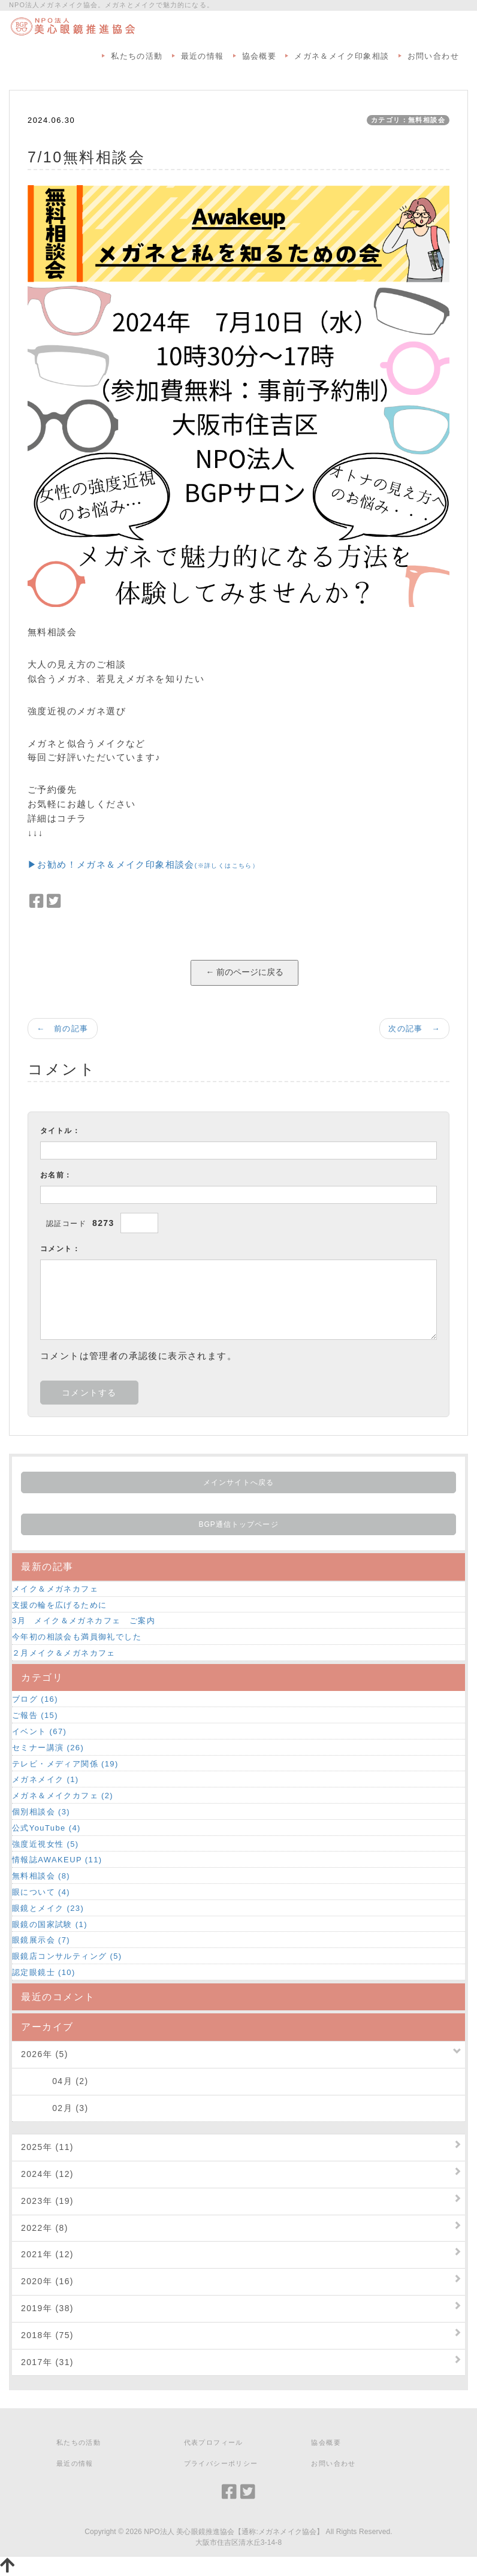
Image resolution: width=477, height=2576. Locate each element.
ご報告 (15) (35, 1715)
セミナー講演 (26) (48, 1747)
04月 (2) (55, 2081)
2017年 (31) (47, 2362)
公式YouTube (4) (46, 1827)
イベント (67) (39, 1731)
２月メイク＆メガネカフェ (64, 1652)
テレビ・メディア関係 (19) (65, 1763)
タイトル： (60, 1131)
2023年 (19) (47, 2201)
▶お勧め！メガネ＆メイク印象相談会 (143, 864)
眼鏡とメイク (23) (48, 1908)
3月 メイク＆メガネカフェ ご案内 (83, 1620)
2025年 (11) (47, 2147)
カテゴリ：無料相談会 (408, 119)
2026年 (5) (44, 2054)
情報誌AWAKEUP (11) (57, 1859)
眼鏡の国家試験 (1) (49, 1924)
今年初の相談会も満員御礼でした (76, 1636)
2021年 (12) (47, 2254)
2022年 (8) (44, 2228)
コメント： (60, 1249)
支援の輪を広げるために (59, 1604)
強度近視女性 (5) (45, 1844)
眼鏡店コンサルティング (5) (67, 1956)
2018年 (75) (47, 2335)
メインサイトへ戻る (238, 1482)
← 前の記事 (63, 1028)
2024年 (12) (47, 2174)
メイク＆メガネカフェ (55, 1588)
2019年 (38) (47, 2308)
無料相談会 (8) (41, 1875)
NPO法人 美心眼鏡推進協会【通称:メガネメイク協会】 (234, 2531)
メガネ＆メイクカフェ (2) (62, 1795)
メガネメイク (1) (45, 1779)
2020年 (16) (47, 2281)
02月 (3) (55, 2108)
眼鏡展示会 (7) (41, 1939)
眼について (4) (41, 1892)
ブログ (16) (35, 1699)
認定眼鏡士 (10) (44, 1972)
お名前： (56, 1175)
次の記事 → (414, 1028)
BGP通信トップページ (238, 1524)
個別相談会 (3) (41, 1811)
